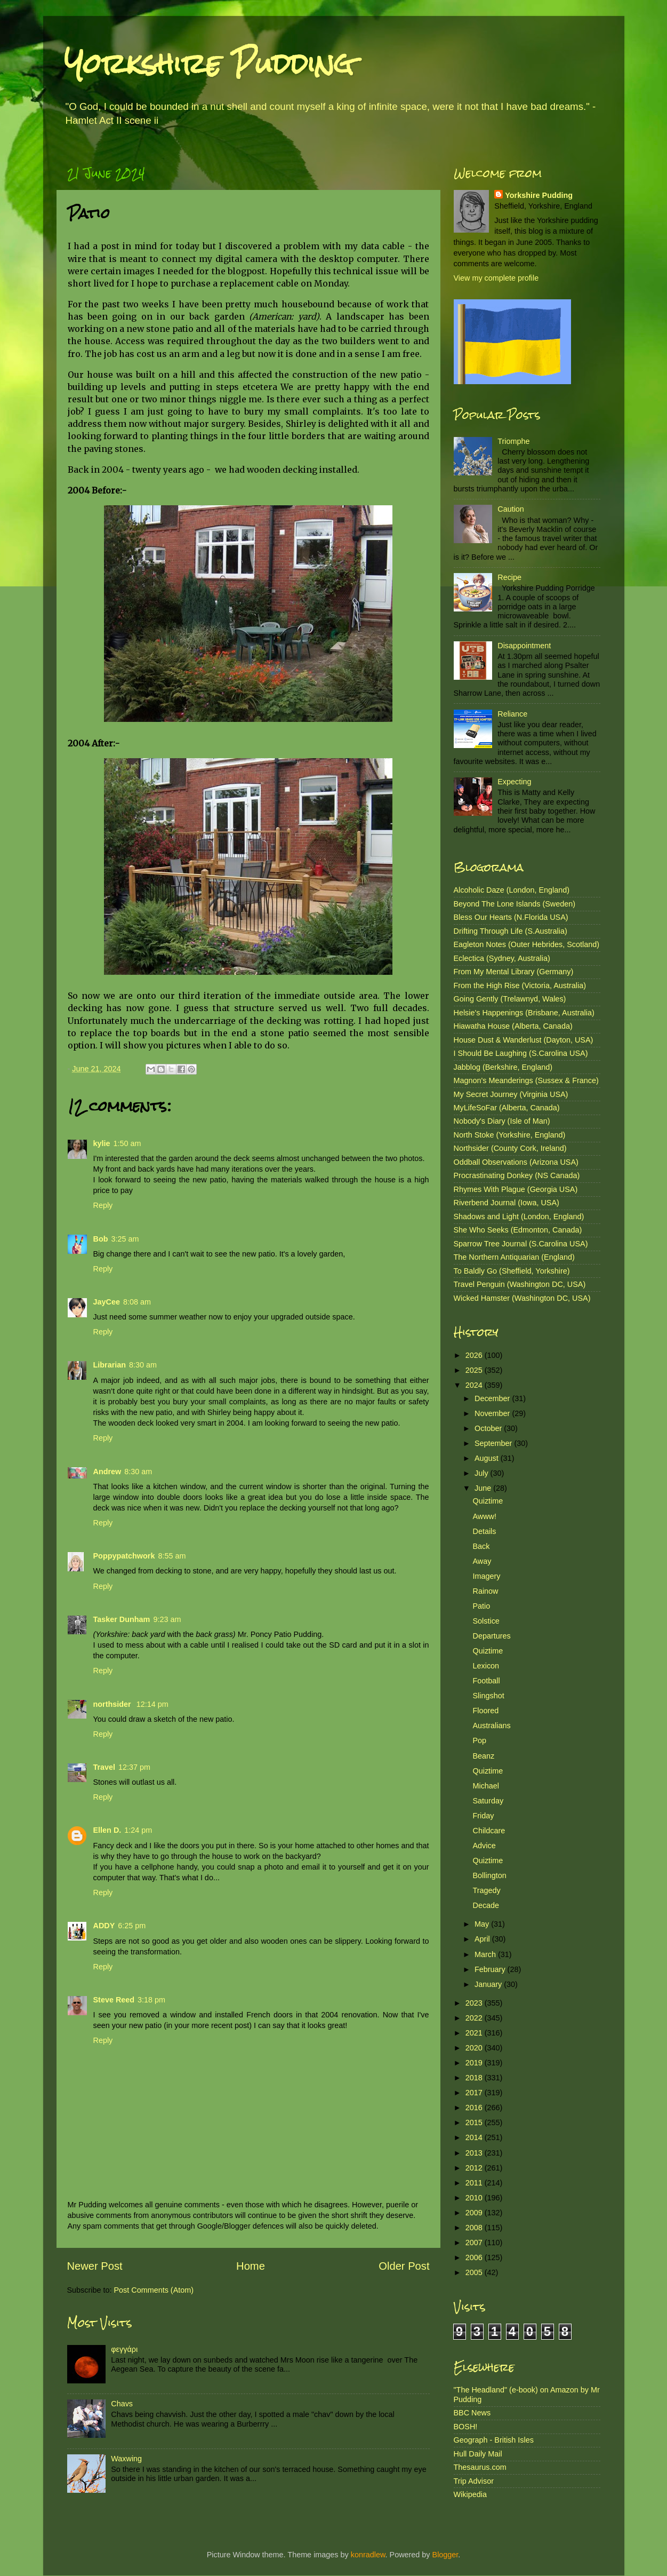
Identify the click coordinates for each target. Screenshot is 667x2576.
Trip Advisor (474, 2481)
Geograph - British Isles (494, 2440)
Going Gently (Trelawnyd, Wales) (510, 999)
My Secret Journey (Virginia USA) (511, 1094)
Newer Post (95, 2266)
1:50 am (127, 1143)
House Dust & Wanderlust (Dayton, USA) (523, 1040)
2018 (475, 2077)
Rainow (485, 1591)
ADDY (104, 1925)
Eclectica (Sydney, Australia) (502, 958)
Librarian (109, 1365)
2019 (475, 2062)
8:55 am (172, 1556)
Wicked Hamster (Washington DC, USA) (522, 1298)
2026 (475, 1355)
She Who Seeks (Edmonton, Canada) (518, 1230)
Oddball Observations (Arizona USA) (516, 1162)
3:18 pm (151, 1999)
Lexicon (485, 1665)
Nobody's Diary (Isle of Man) (502, 1121)
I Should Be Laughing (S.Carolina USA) (521, 1053)
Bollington (489, 1875)
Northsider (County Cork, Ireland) (510, 1148)
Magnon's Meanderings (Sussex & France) (526, 1080)
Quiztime (487, 1501)
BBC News (472, 2412)
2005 (475, 2272)
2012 (475, 2168)
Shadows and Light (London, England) (519, 1216)
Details (484, 1531)
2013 (475, 2153)
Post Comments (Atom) (154, 2290)
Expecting (514, 781)
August (488, 1458)
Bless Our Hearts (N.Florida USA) (511, 917)
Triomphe (513, 441)
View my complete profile (496, 278)
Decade (485, 1905)
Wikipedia (470, 2494)
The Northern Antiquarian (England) (514, 1257)
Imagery (486, 1576)
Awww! (484, 1516)
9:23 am (167, 1619)
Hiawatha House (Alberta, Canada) (513, 1026)
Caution (510, 509)
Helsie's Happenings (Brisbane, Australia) (524, 1012)
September (494, 1443)
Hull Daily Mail (478, 2454)
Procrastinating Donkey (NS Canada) (517, 1175)
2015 (475, 2122)
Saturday (487, 1800)
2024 (475, 1385)
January (489, 1984)
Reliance (512, 714)
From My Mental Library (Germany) (514, 971)
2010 (475, 2197)
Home (250, 2266)
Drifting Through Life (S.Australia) (510, 931)
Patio (481, 1606)
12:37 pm (134, 1767)
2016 (475, 2107)
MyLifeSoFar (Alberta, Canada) (507, 1107)
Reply (103, 1205)
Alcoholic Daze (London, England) (512, 890)
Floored (485, 1710)
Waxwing (126, 2458)
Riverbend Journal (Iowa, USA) (506, 1202)
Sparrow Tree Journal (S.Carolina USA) (521, 1243)
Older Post (404, 2266)
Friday (483, 1815)
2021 (475, 2033)
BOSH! (466, 2426)
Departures (491, 1636)
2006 (475, 2257)
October (489, 1428)
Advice (483, 1845)
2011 (475, 2183)
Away (481, 1561)
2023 (475, 2003)
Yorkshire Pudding (209, 64)
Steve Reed (114, 1999)
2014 (475, 2137)
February (491, 1969)
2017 (475, 2092)
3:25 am (125, 1239)
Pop (479, 1740)
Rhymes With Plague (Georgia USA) (516, 1189)
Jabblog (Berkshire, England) (503, 1067)
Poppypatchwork (124, 1556)
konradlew (368, 2554)
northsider (113, 1704)
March (486, 1954)
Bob (100, 1239)
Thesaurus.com (480, 2467)
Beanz (483, 1756)
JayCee (106, 1302)
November (493, 1413)
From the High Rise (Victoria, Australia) (520, 985)
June (484, 1488)
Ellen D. (107, 1830)
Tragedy (486, 1890)
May (483, 1924)
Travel (104, 1767)
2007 (475, 2242)
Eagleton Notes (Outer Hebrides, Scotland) (527, 944)
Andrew (107, 1471)
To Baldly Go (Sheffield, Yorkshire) (512, 1271)
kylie (101, 1143)
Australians (491, 1725)
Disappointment (524, 645)
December (493, 1398)
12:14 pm (152, 1704)
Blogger (445, 2554)
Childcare (488, 1830)
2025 (475, 1370)
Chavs (122, 2403)
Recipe (509, 577)
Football (486, 1680)
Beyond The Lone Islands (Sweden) (515, 904)
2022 (475, 2018)
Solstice (485, 1621)
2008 (475, 2227)
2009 (475, 2212)
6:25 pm (132, 1925)
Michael (485, 1786)
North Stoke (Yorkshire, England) (510, 1135)
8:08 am (137, 1302)
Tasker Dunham (121, 1619)
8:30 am (143, 1365)
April (483, 1939)
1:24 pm (138, 1830)
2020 (475, 2048)
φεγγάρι (124, 2349)
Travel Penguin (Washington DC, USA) (520, 1284)
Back (480, 1546)
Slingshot (488, 1695)
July (483, 1473)
